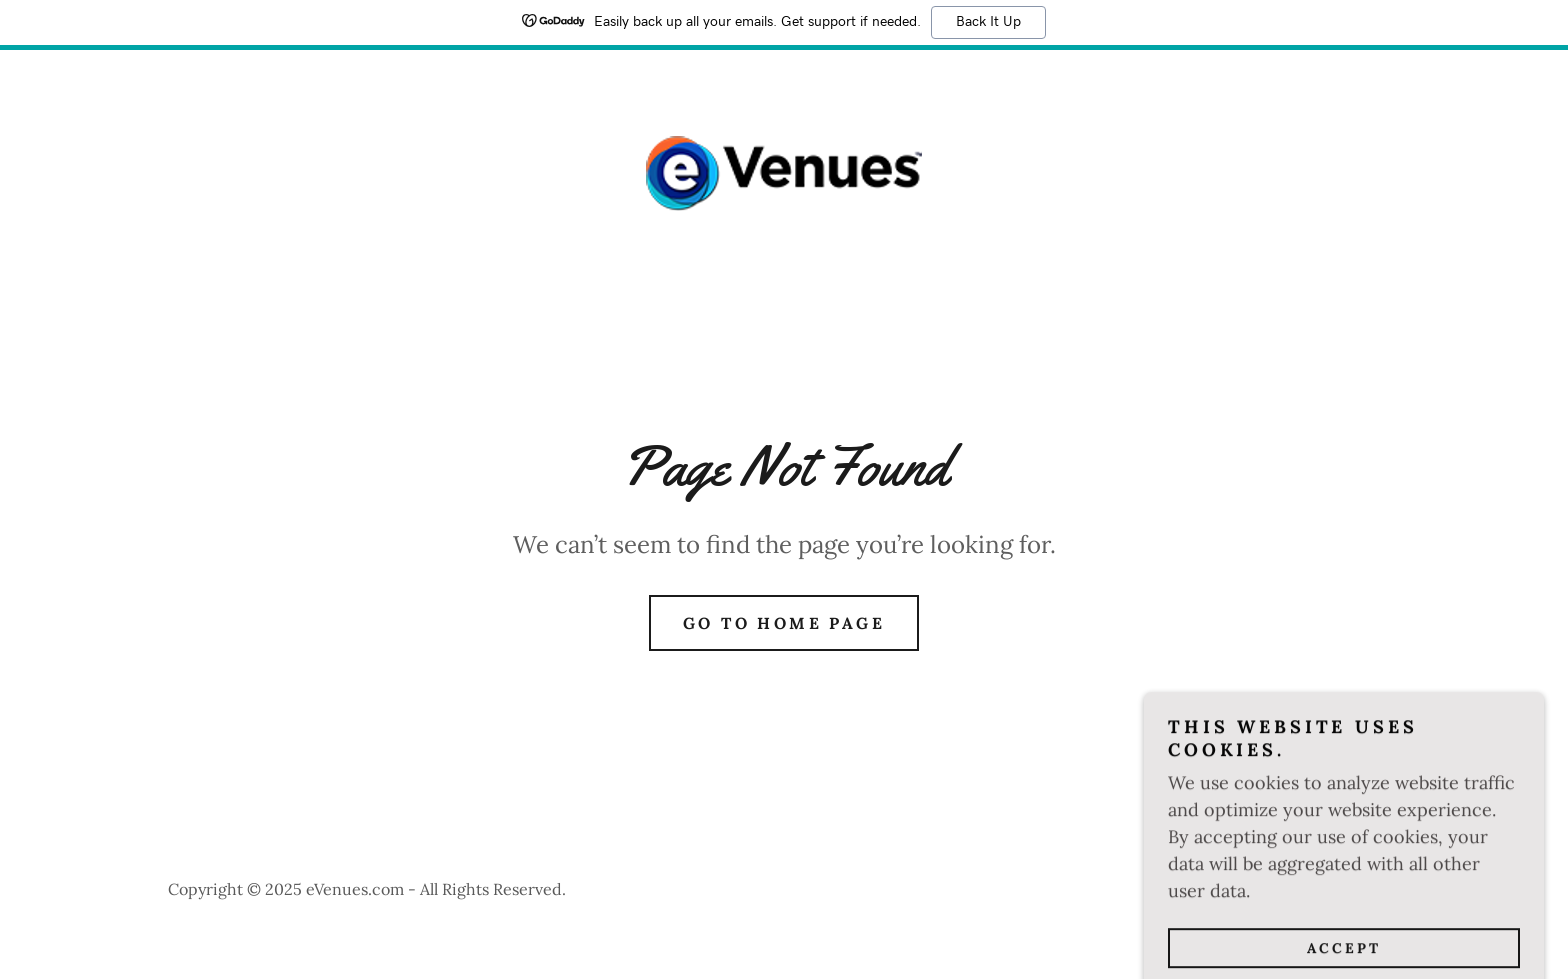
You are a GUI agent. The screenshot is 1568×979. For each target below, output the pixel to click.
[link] (784, 171)
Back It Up (988, 22)
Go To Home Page (784, 623)
